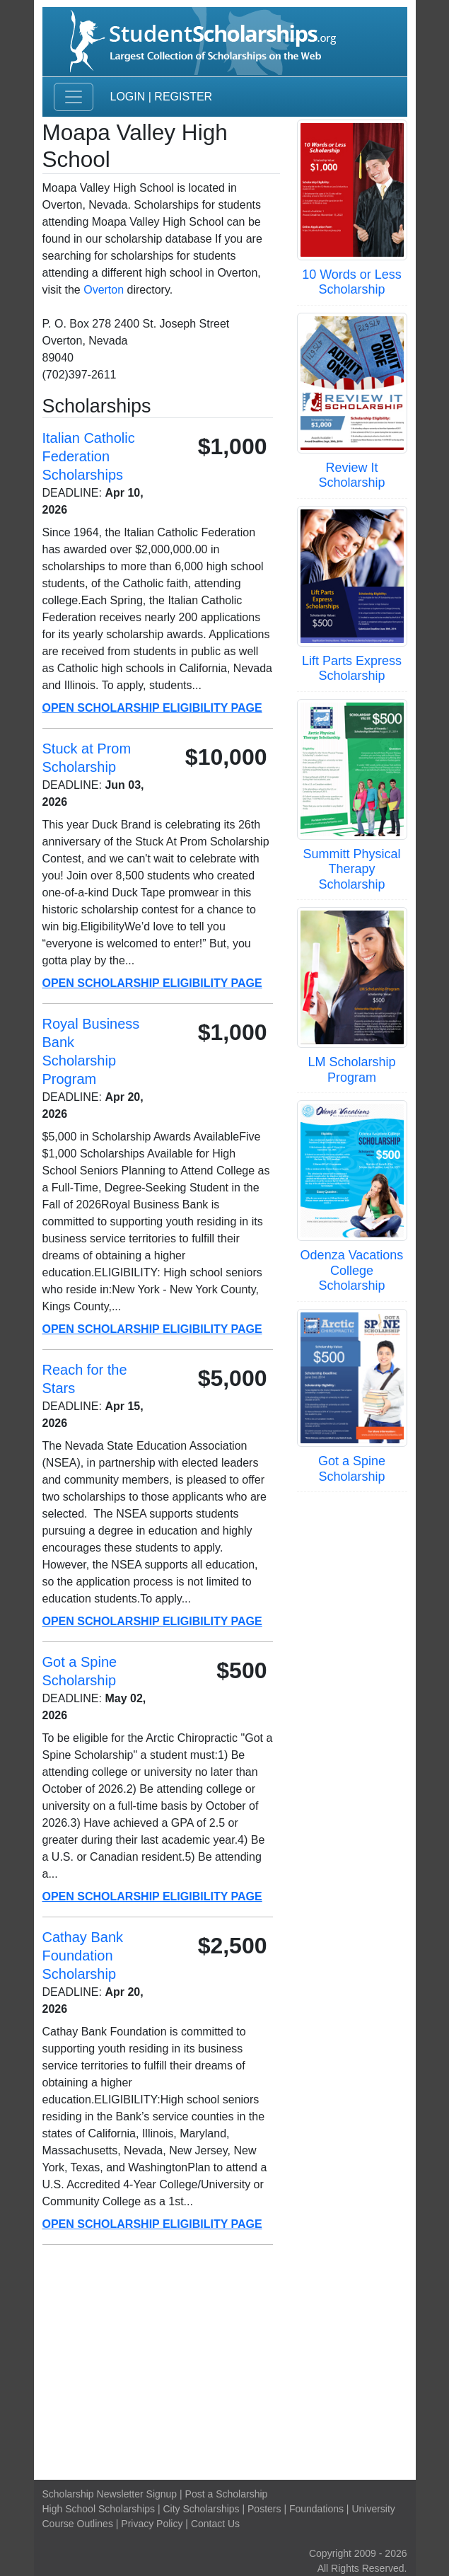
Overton (103, 290)
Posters (264, 2508)
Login (128, 97)
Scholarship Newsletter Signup (109, 2494)
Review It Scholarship (351, 475)
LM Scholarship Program (351, 1070)
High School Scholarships (99, 2508)
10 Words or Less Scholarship (352, 282)
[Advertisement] (224, 2362)
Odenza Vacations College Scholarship (352, 1270)
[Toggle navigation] (73, 97)
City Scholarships (201, 2508)
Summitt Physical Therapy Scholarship (351, 869)
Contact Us (215, 2523)
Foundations (316, 2508)
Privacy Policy (151, 2523)
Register (183, 97)
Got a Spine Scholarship (351, 1469)
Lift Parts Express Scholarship (352, 668)
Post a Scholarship (226, 2494)
